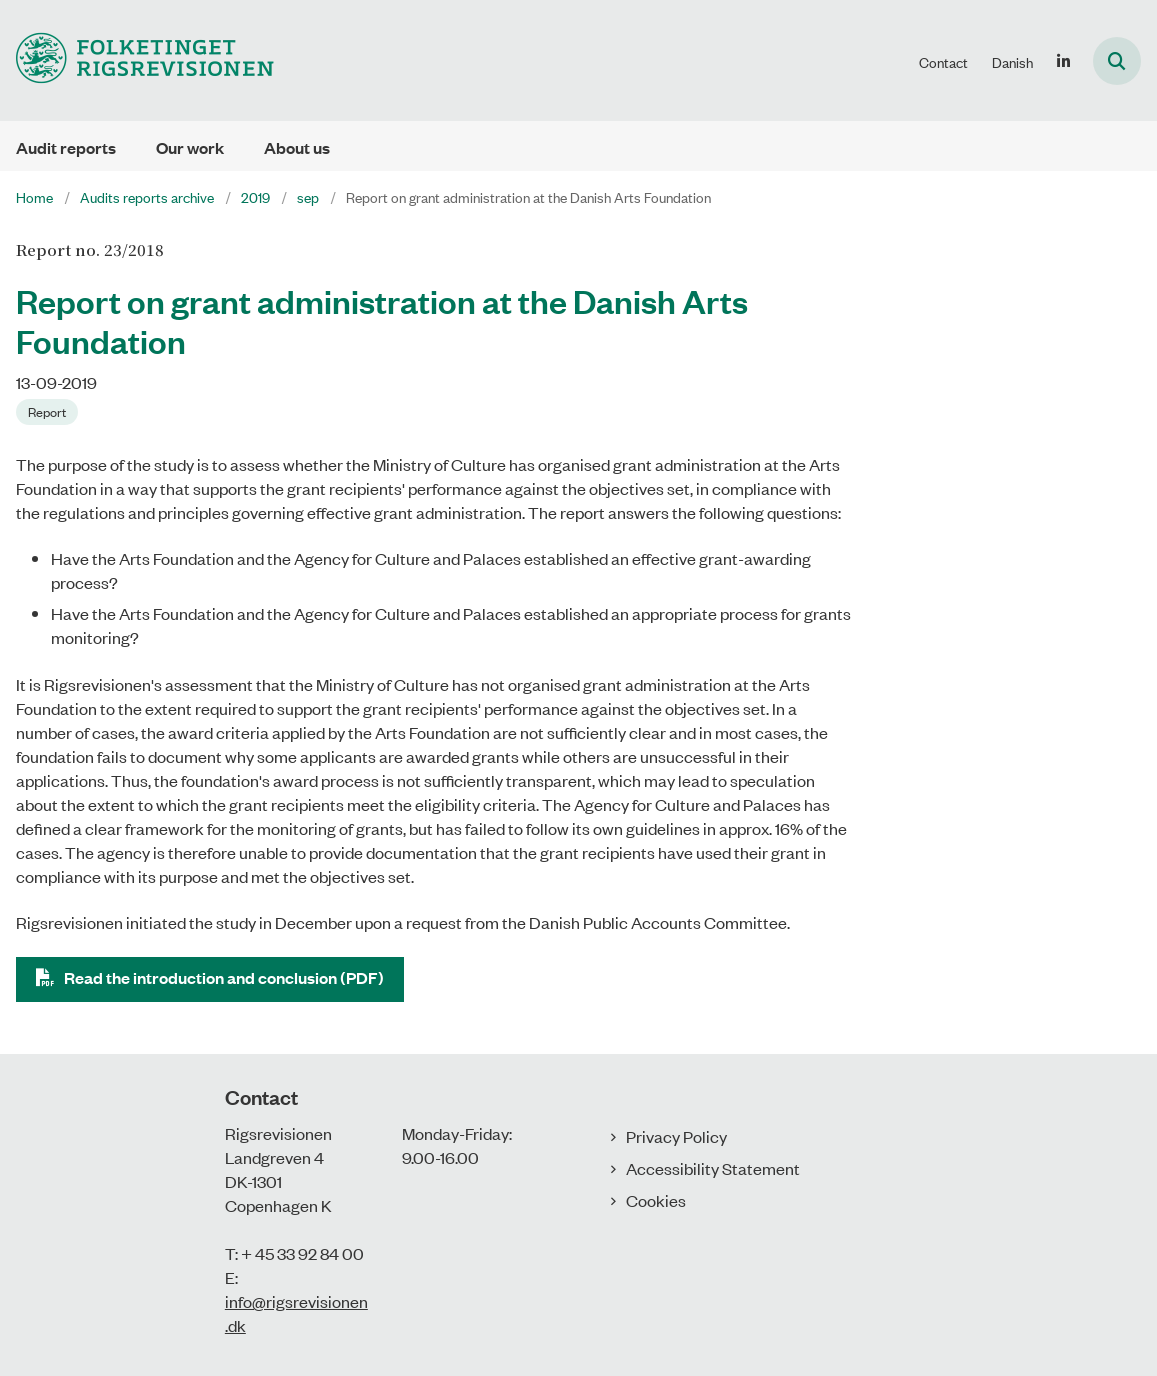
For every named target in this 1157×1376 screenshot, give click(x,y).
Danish (1012, 62)
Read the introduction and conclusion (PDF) (224, 977)
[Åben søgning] (1117, 61)
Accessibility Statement (713, 1168)
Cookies (656, 1200)
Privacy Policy (676, 1136)
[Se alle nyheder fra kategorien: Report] (49, 410)
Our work (190, 147)
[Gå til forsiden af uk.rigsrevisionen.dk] (137, 60)
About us (297, 147)
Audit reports (66, 147)
